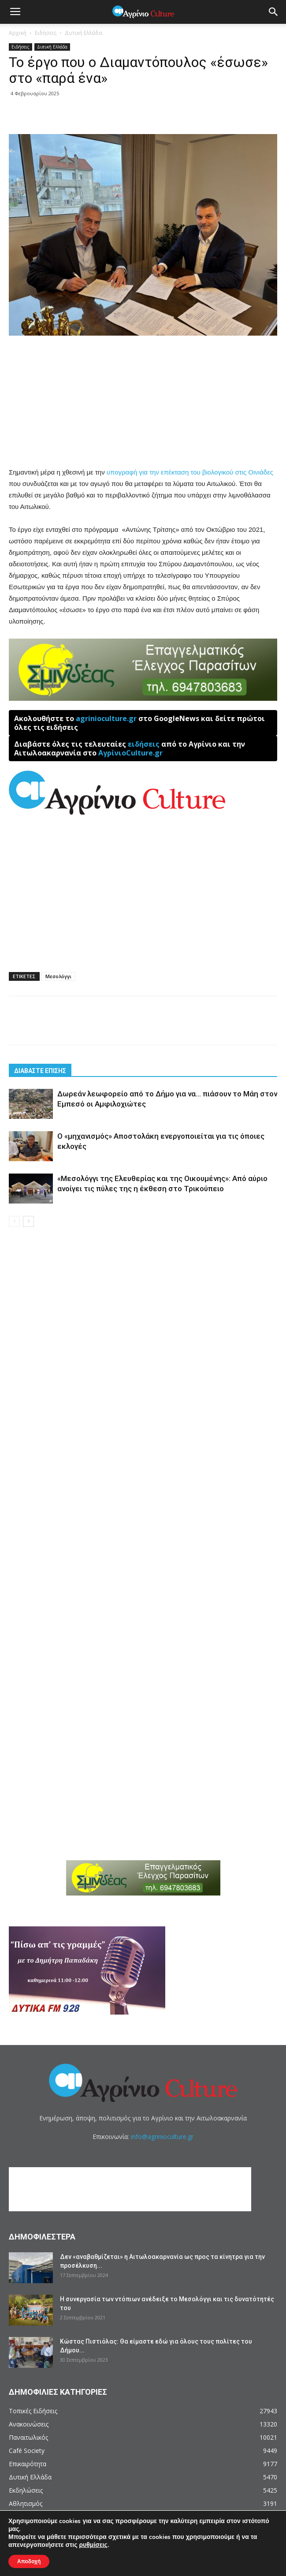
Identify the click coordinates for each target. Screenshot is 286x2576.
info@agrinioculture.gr (162, 2136)
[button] (273, 12)
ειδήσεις (144, 744)
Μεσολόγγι (58, 976)
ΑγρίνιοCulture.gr (130, 753)
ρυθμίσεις (93, 2545)
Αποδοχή (29, 2561)
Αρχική (17, 33)
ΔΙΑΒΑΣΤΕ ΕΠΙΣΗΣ (40, 1070)
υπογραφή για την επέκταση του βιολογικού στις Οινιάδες (189, 472)
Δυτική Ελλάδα (83, 33)
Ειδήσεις (45, 33)
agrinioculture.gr (106, 718)
